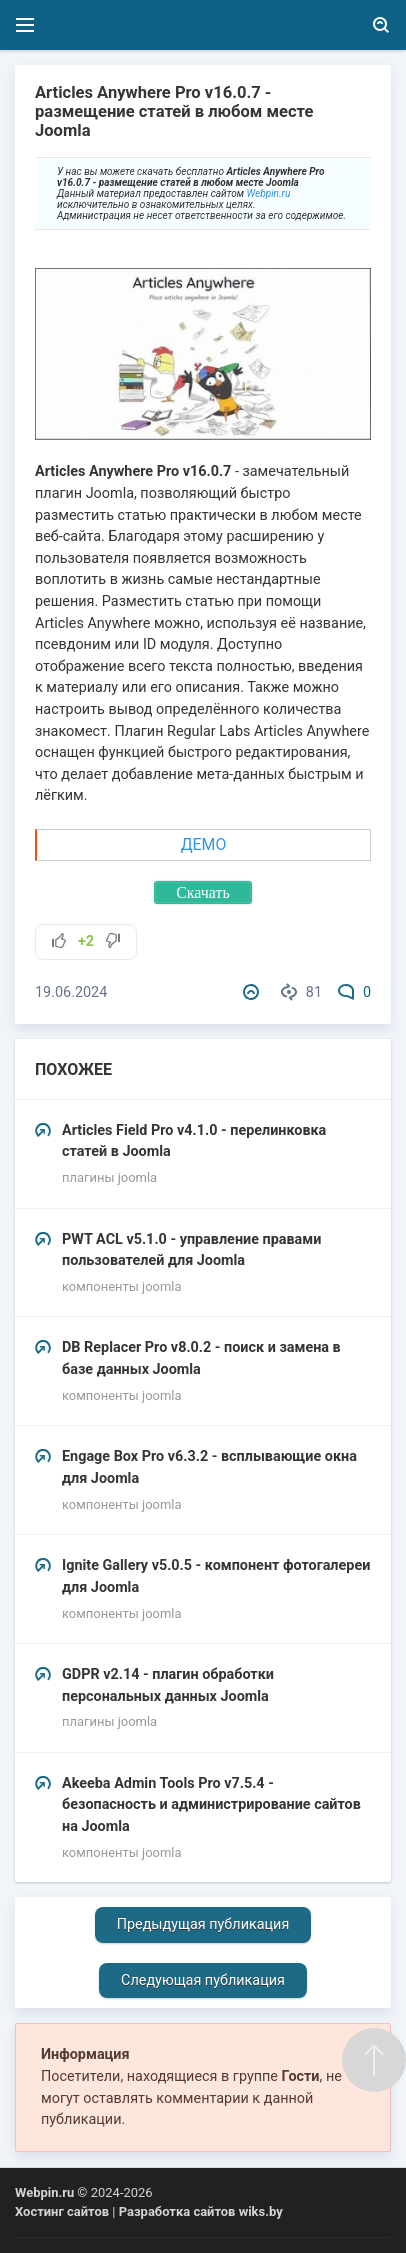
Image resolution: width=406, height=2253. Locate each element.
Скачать (203, 892)
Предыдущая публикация (203, 1924)
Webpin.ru (269, 193)
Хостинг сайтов (62, 2211)
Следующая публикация (203, 1980)
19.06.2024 (71, 992)
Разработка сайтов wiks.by (201, 2211)
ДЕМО (204, 844)
